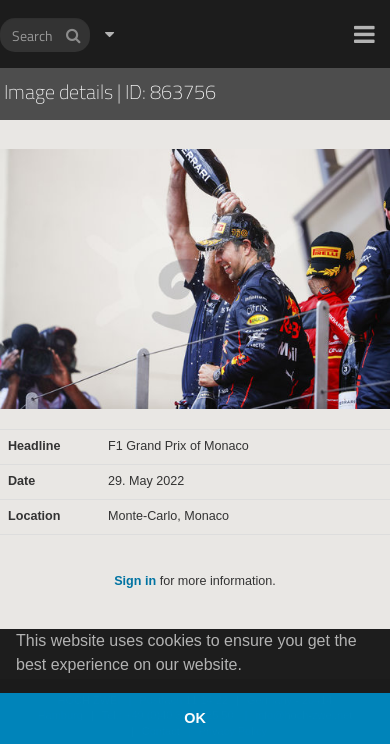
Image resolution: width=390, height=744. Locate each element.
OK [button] (195, 718)
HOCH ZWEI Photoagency (162, 0)
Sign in (135, 581)
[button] (364, 34)
